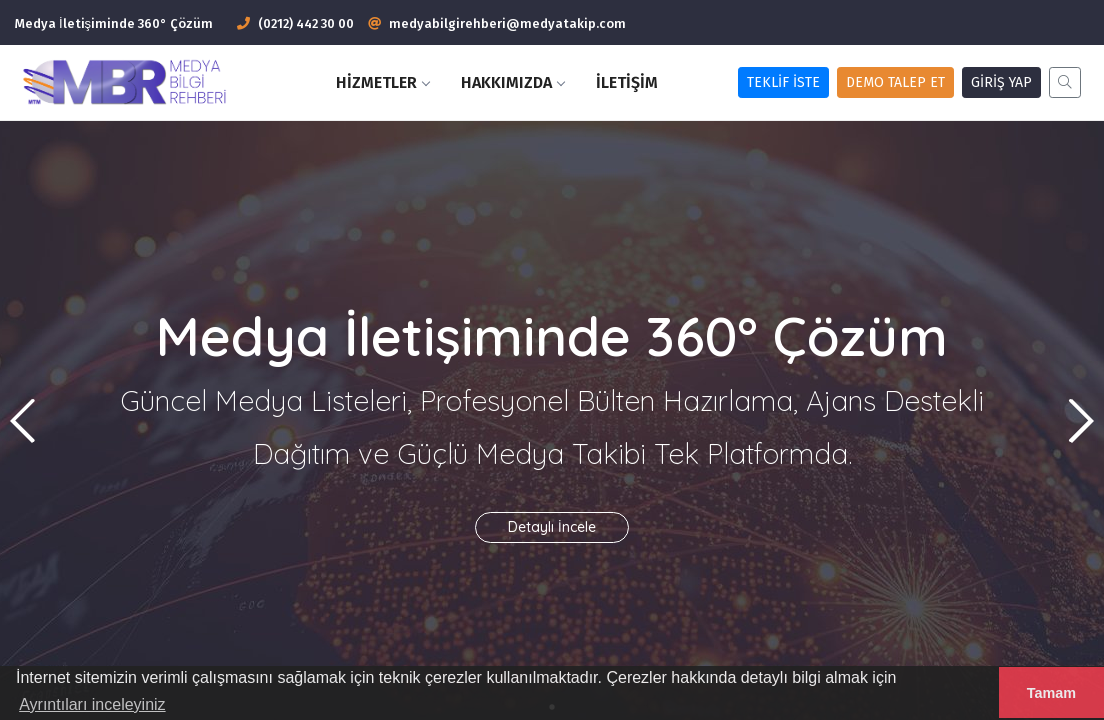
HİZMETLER (382, 82)
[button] (1080, 421)
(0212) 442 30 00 (295, 23)
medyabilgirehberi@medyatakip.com (507, 23)
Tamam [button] (1051, 693)
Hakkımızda (512, 82)
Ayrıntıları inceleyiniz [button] (92, 704)
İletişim (627, 82)
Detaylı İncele (552, 527)
